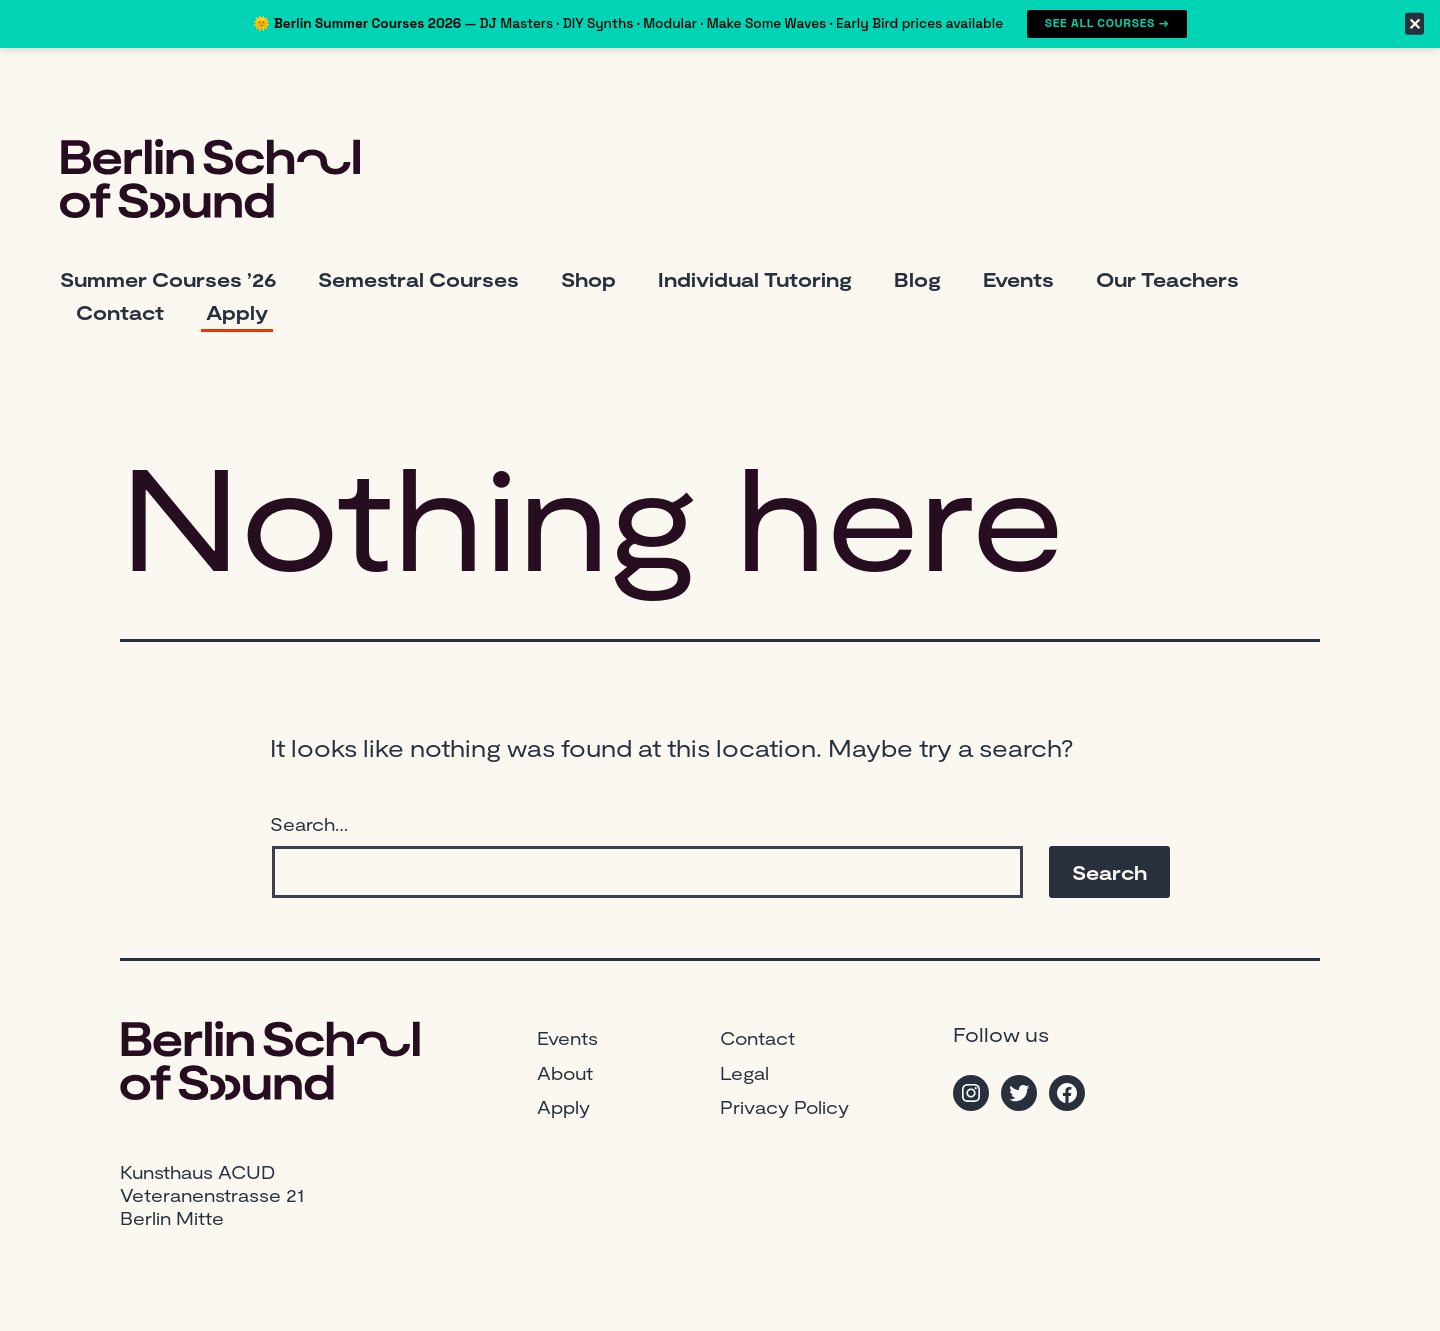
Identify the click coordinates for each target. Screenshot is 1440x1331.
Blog (917, 279)
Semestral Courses (418, 279)
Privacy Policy (784, 1107)
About (565, 1073)
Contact (120, 312)
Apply (237, 312)
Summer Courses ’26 (168, 279)
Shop (588, 279)
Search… (309, 824)
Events (1018, 279)
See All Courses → (1107, 23)
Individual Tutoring (755, 279)
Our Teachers (1167, 279)
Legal (744, 1073)
